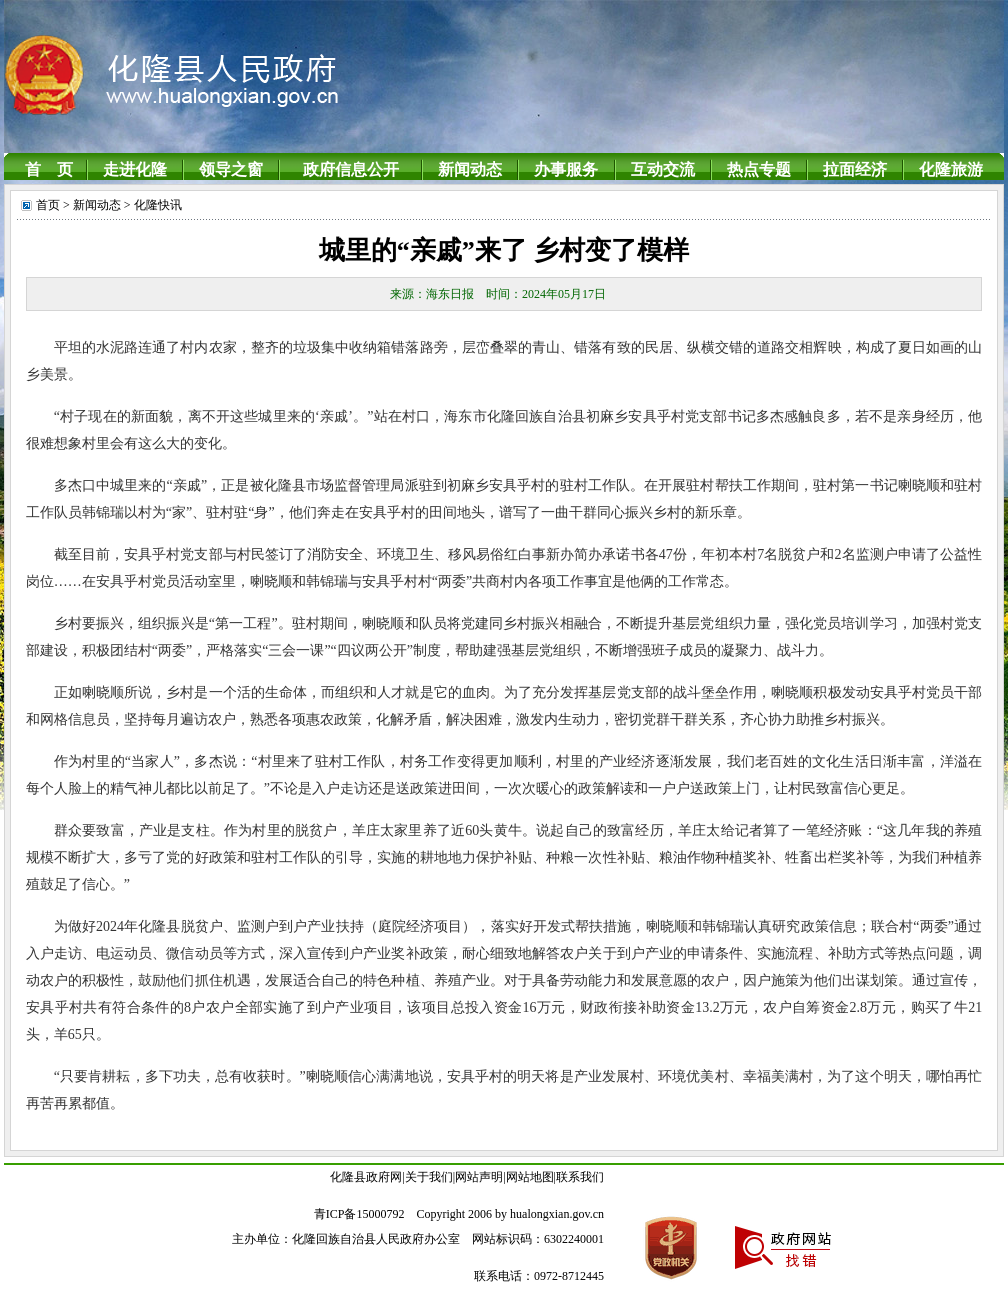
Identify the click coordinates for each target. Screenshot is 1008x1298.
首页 (48, 205)
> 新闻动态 (90, 205)
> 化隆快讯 (151, 205)
